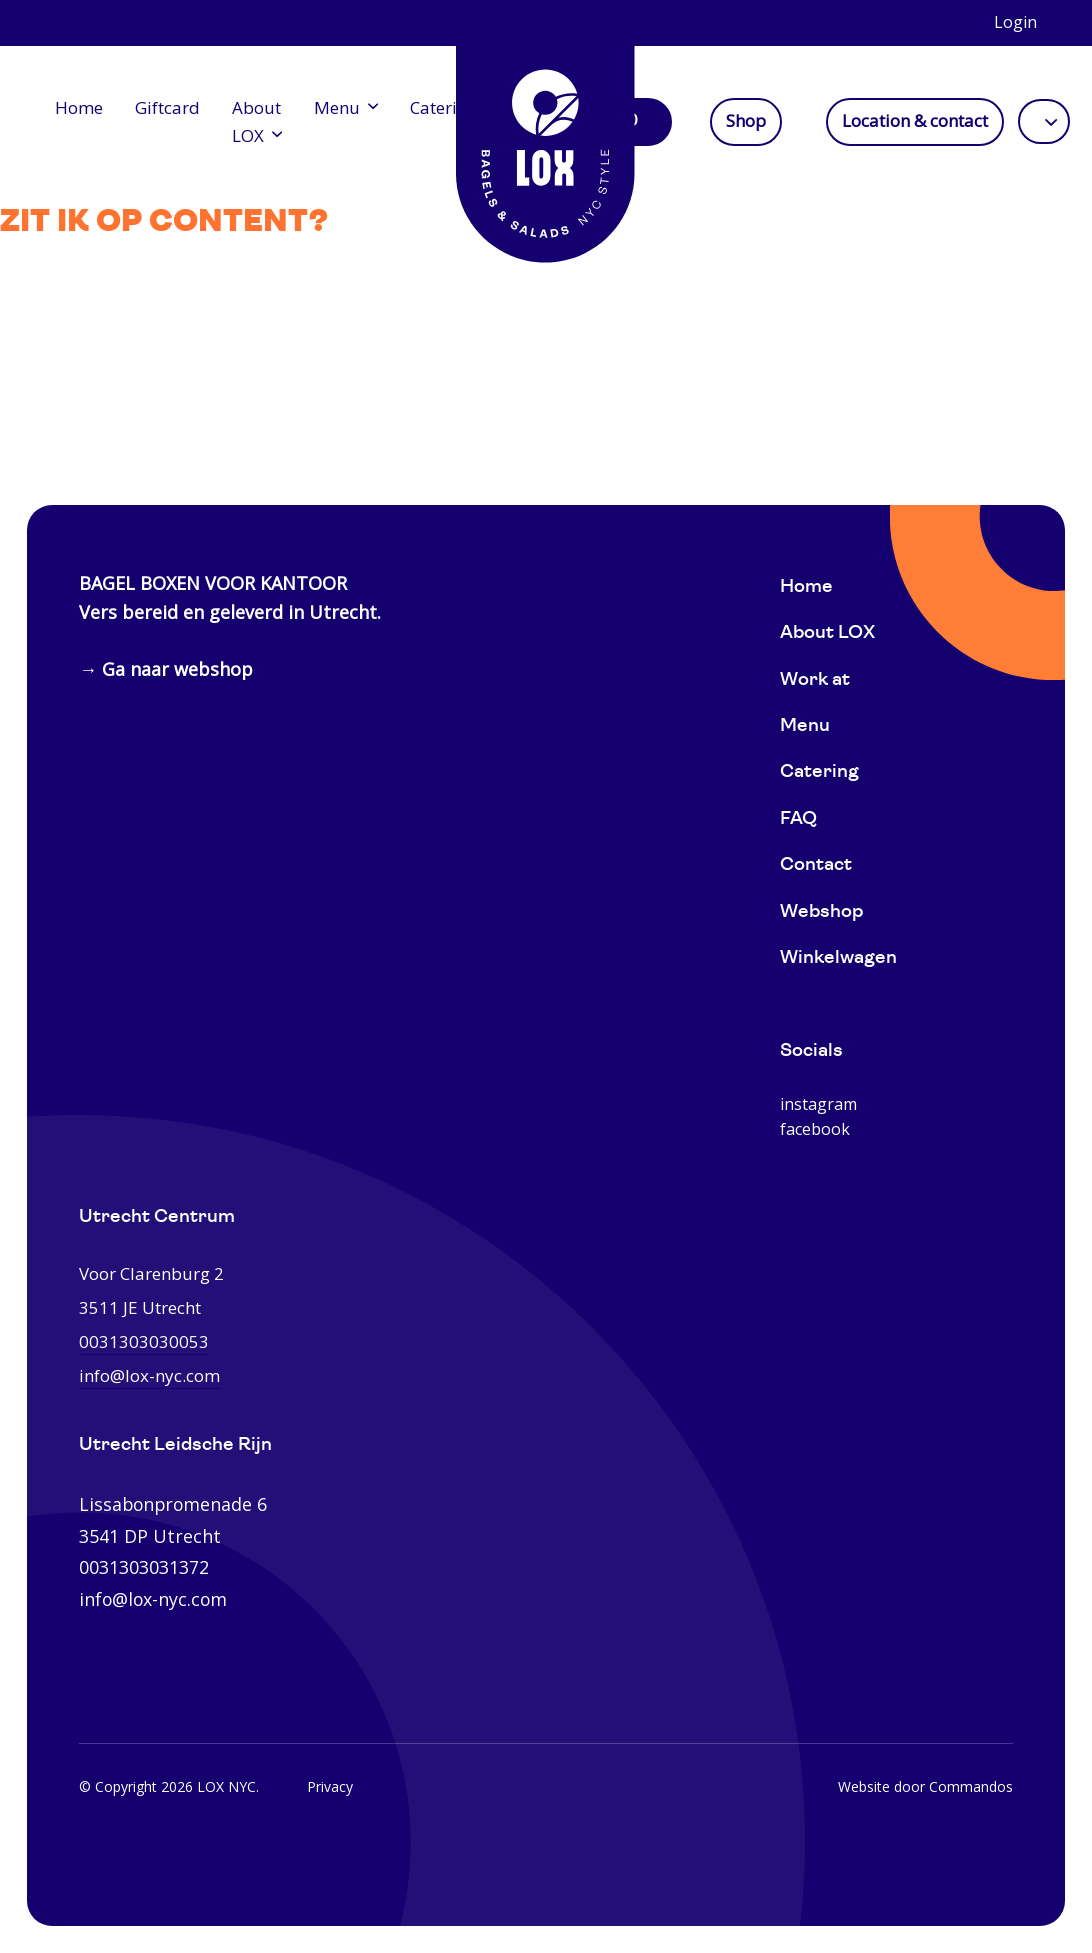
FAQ (798, 819)
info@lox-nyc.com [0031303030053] (149, 1375)
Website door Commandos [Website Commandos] (925, 1786)
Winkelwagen (838, 958)
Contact (816, 865)
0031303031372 (144, 1567)
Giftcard (167, 107)
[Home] (546, 140)
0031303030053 (144, 1341)
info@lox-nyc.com (153, 1599)
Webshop (821, 912)
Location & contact (915, 121)
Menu (337, 107)
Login (1015, 22)
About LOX (256, 121)
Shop (746, 121)
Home (79, 107)
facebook (815, 1129)
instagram (818, 1104)
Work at (815, 680)
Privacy (330, 1786)
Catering (443, 107)
